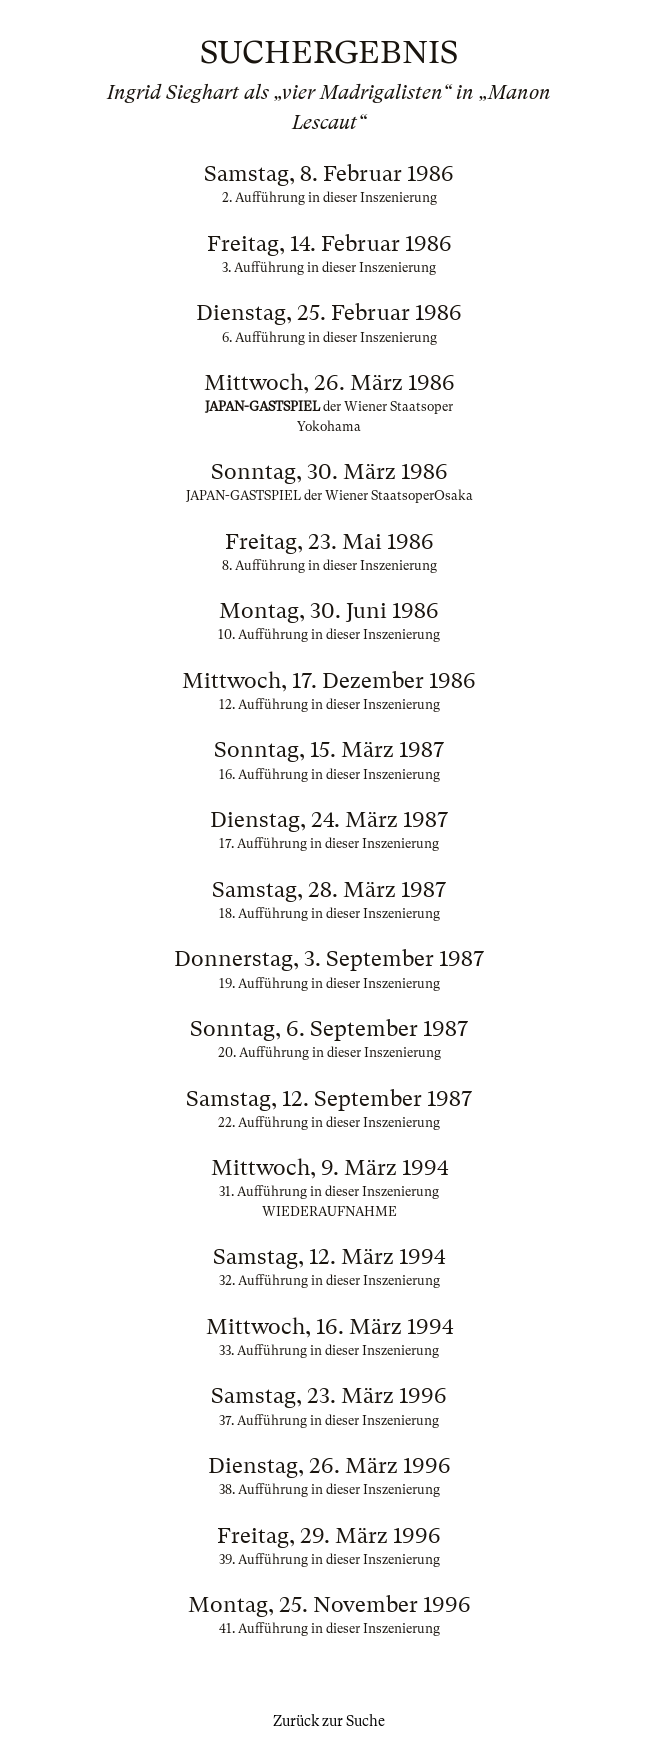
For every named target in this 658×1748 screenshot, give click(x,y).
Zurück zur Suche (329, 1721)
